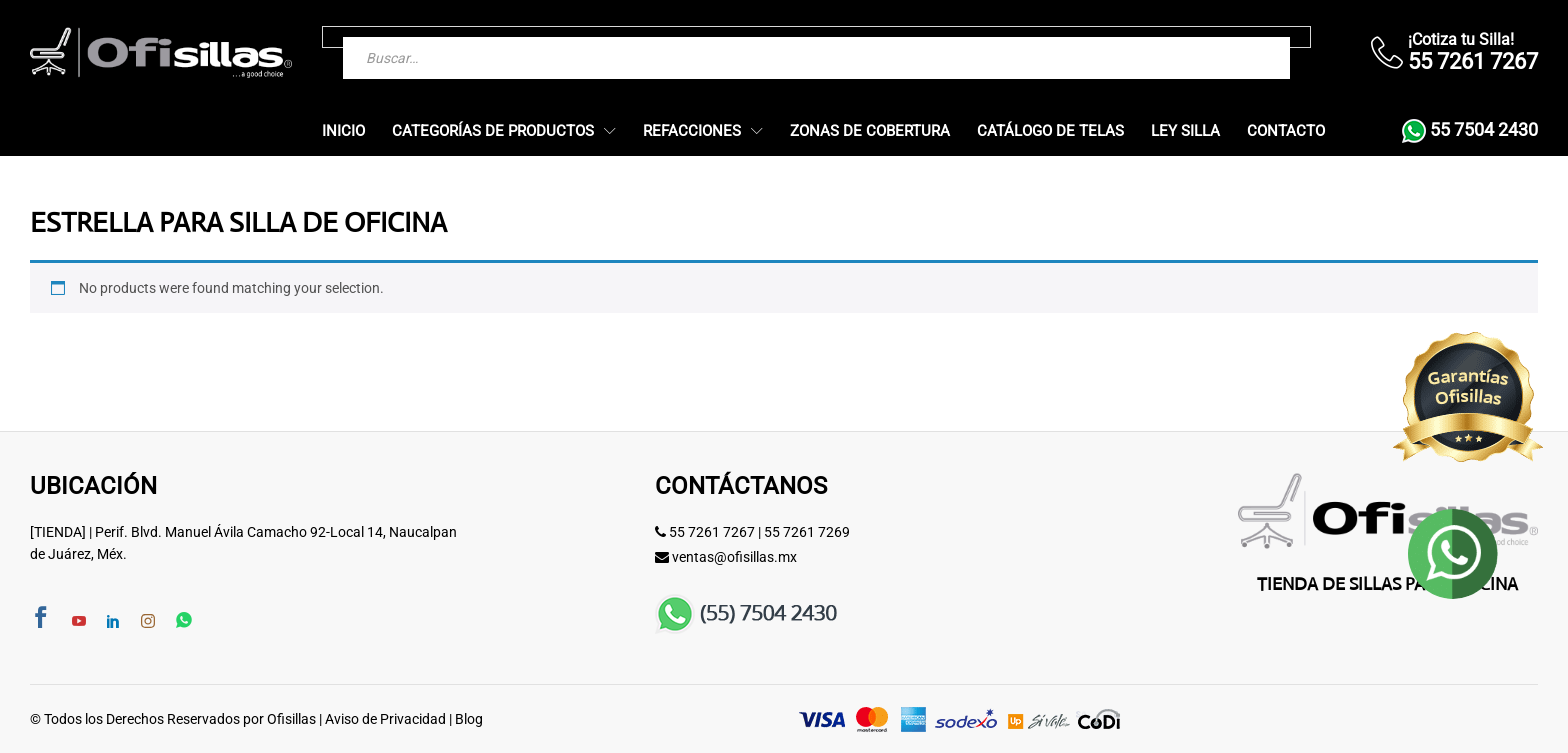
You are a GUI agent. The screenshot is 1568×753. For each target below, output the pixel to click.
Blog (469, 719)
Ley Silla (1185, 131)
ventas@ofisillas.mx (734, 557)
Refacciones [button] (692, 131)
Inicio (343, 131)
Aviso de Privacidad (385, 719)
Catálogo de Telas (1050, 131)
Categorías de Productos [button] (493, 131)
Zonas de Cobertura (870, 131)
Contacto (1286, 131)
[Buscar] (1235, 37)
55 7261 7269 (807, 532)
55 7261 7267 (712, 532)
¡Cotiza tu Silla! (1461, 39)
